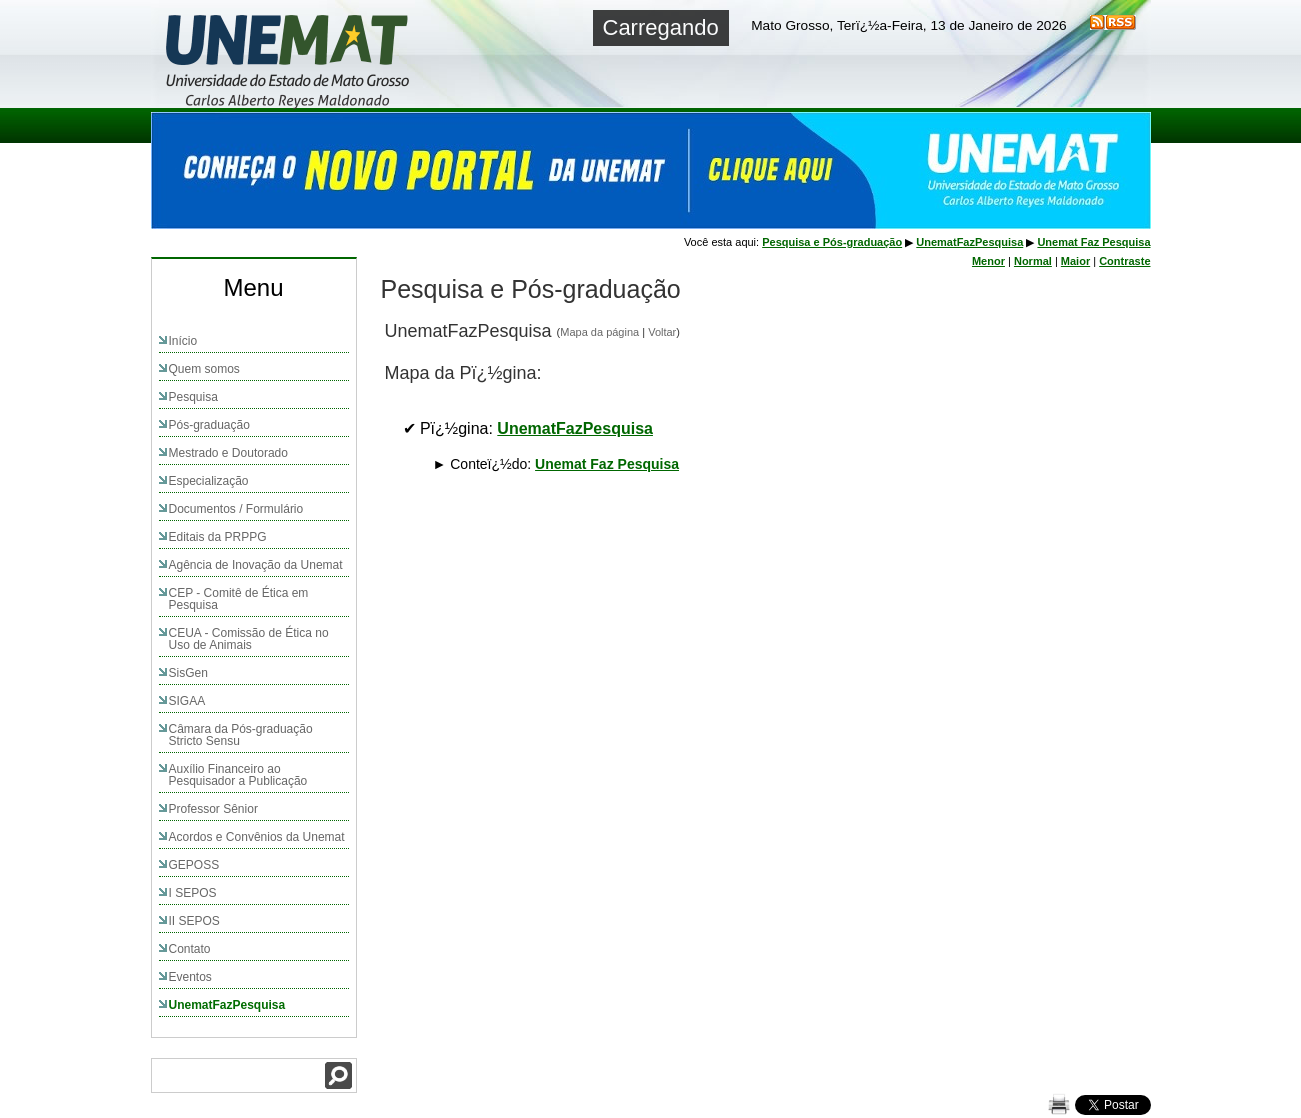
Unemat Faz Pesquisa (607, 464)
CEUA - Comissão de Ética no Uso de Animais (249, 639)
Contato (190, 949)
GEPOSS (194, 865)
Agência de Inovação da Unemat (256, 565)
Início (183, 341)
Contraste (1124, 261)
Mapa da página (599, 332)
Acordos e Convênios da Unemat (257, 837)
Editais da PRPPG (218, 537)
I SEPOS (193, 893)
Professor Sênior (213, 809)
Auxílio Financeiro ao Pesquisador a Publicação (238, 775)
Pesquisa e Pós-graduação (832, 242)
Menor (988, 261)
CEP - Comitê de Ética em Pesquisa (239, 599)
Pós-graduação (209, 425)
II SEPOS (194, 921)
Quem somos (204, 369)
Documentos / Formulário (236, 509)
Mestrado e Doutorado (228, 453)
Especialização (209, 481)
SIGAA (187, 701)
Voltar (662, 332)
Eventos (190, 977)
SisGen (188, 673)
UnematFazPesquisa (227, 1005)
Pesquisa (193, 397)
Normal (1033, 261)
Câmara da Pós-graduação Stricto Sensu (241, 735)
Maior (1075, 261)
